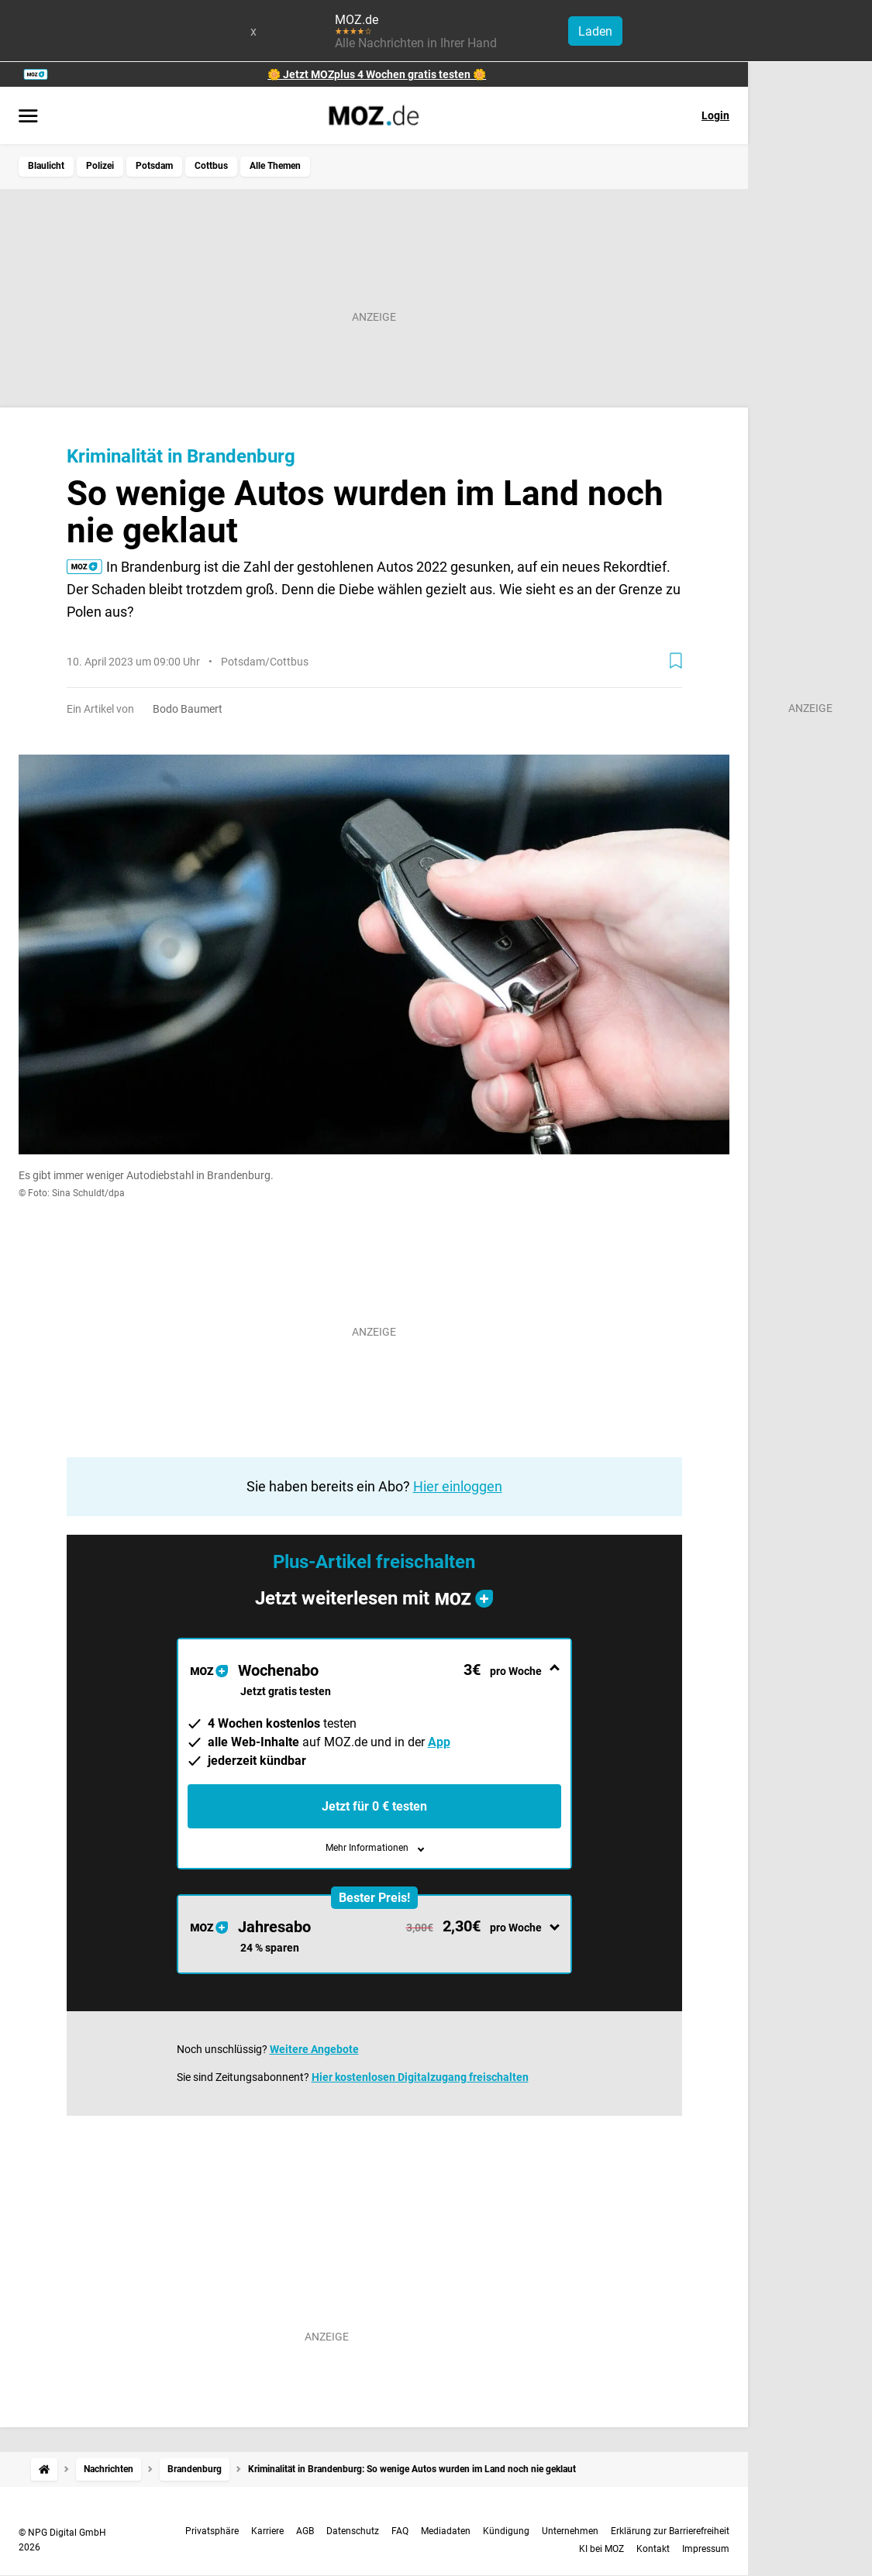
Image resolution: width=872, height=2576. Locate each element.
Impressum (705, 2548)
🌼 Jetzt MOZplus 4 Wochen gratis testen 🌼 (376, 74)
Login (715, 115)
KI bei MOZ (601, 2548)
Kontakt (653, 2548)
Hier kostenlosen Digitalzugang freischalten (420, 2077)
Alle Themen (275, 165)
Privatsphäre (212, 2531)
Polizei (100, 165)
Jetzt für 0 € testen (374, 1806)
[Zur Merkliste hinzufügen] (676, 660)
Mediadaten (445, 2531)
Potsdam (154, 165)
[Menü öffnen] (28, 117)
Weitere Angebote (314, 2049)
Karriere (267, 2531)
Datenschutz (352, 2531)
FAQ (399, 2531)
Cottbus (211, 165)
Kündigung (506, 2531)
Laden (595, 31)
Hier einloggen (457, 1486)
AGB (305, 2531)
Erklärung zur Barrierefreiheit (670, 2531)
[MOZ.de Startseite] (374, 115)
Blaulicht (46, 165)
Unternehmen (570, 2531)
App (439, 1742)
